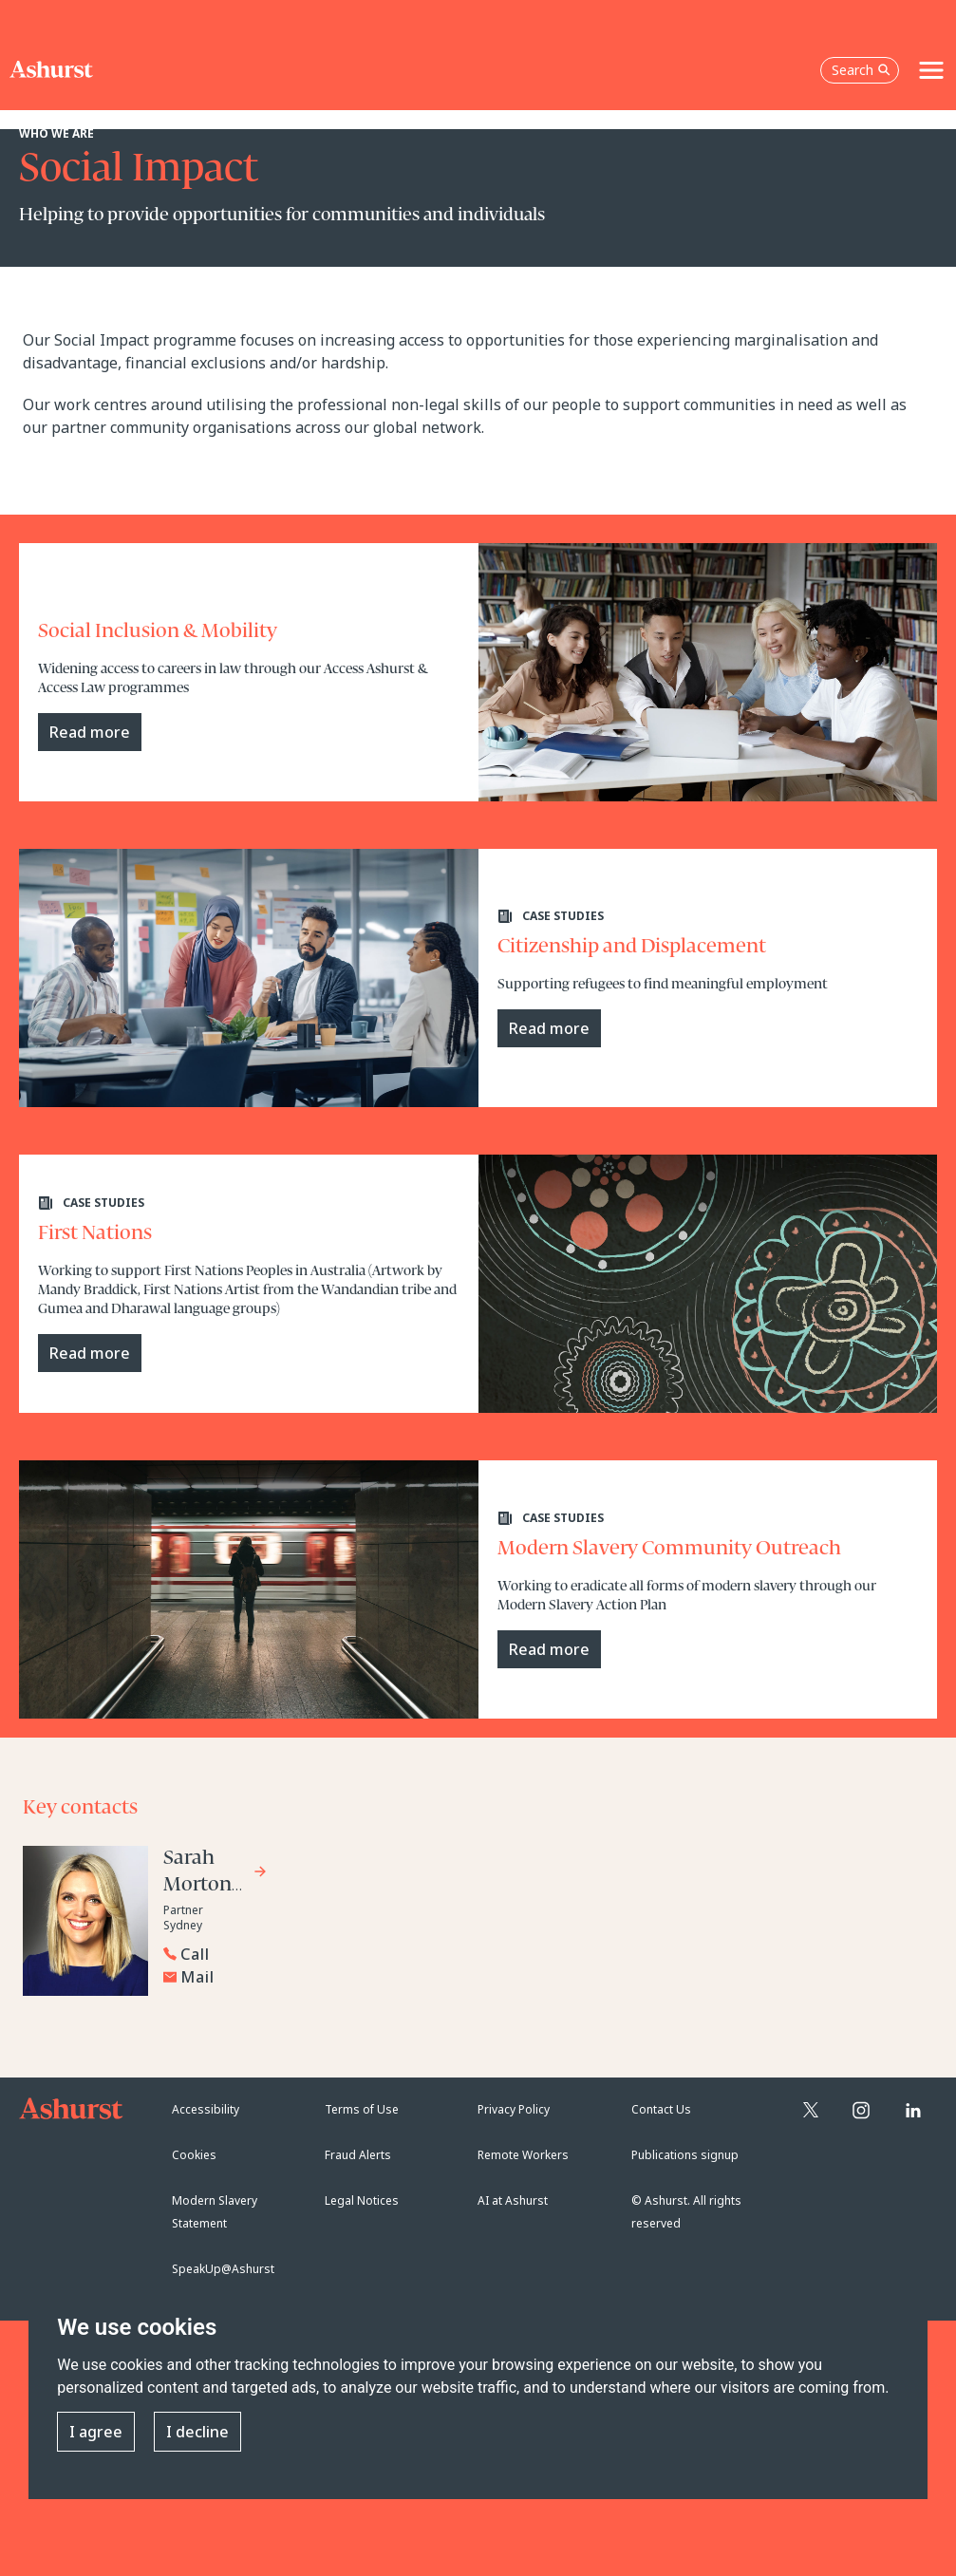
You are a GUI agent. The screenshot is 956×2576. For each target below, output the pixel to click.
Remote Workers (523, 2155)
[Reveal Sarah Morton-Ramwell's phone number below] (305, 1954)
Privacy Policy (514, 2109)
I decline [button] (197, 2431)
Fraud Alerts (358, 2155)
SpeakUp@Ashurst (223, 2269)
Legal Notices (362, 2200)
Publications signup (685, 2155)
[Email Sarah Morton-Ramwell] (310, 1976)
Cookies (194, 2155)
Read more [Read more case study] (89, 732)
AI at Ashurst (513, 2200)
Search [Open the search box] (861, 70)
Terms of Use (362, 2109)
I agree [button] (95, 2431)
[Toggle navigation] (931, 70)
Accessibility (205, 2109)
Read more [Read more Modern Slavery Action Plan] (549, 1649)
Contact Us (661, 2109)
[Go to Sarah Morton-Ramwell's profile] (215, 1874)
